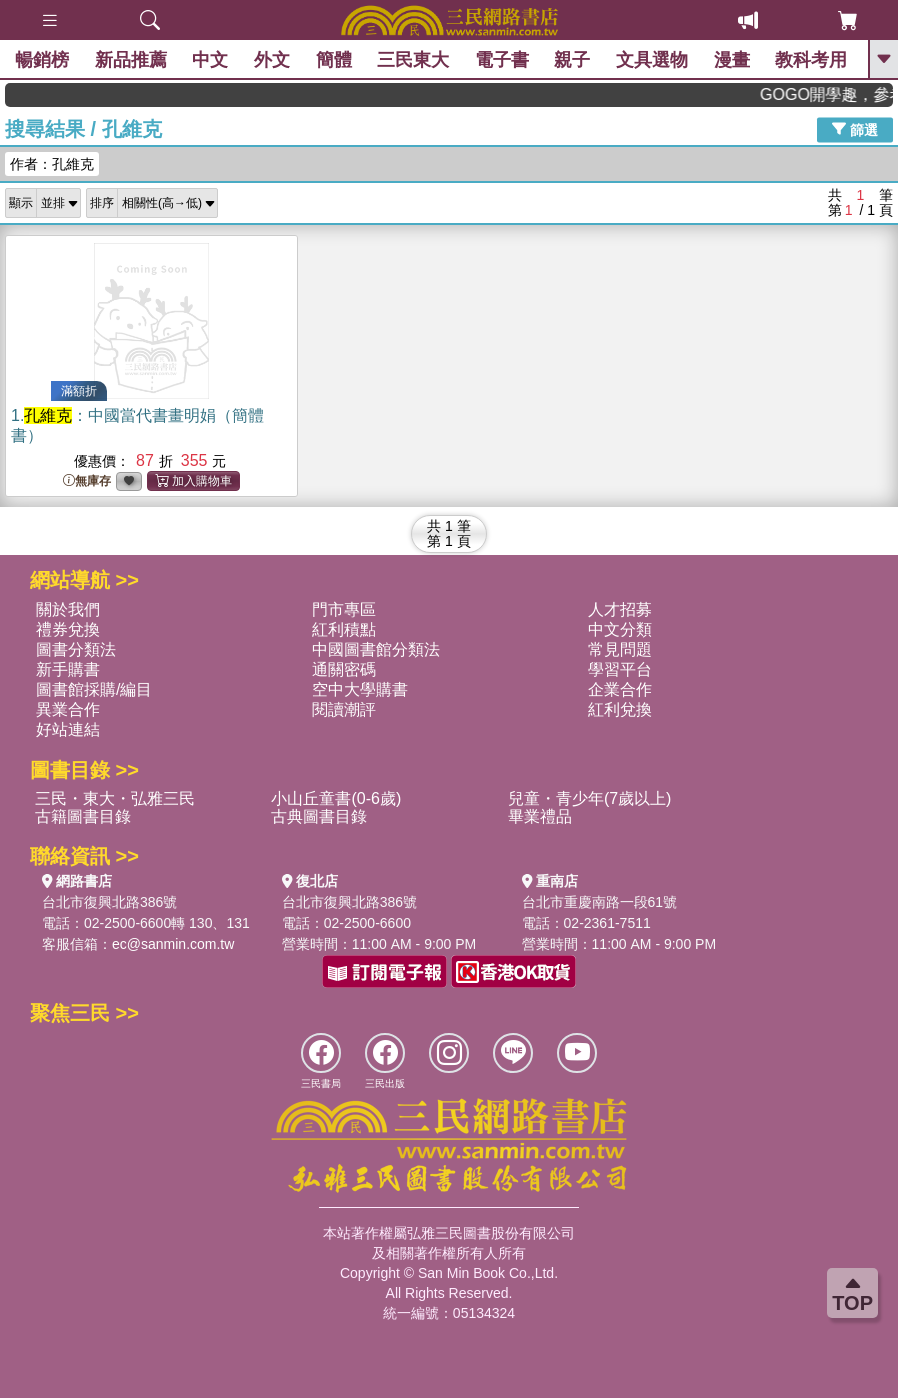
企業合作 (620, 689)
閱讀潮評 (344, 709)
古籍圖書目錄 (83, 816)
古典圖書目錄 (319, 816)
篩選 (855, 129)
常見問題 (620, 649)
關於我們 (68, 609)
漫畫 (732, 60)
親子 (572, 60)
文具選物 (652, 60)
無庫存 (87, 481)
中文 (210, 60)
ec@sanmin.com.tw (173, 944)
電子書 (502, 60)
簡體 (334, 60)
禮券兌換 (68, 629)
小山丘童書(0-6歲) (336, 798)
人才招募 (620, 609)
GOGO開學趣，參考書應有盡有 (839, 94)
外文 (272, 60)
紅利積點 (344, 629)
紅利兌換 (620, 709)
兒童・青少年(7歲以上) (590, 798)
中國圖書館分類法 (376, 649)
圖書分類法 (76, 649)
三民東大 (413, 60)
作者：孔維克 (52, 164)
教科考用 (811, 60)
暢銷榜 (42, 60)
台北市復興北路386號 (109, 902)
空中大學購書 (360, 689)
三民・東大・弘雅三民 (115, 798)
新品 (131, 60)
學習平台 (620, 669)
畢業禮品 (540, 816)
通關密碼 (344, 669)
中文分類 (620, 629)
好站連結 (68, 729)
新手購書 (68, 669)
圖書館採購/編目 (94, 689)
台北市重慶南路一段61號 (600, 902)
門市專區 (344, 609)
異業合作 (68, 709)
